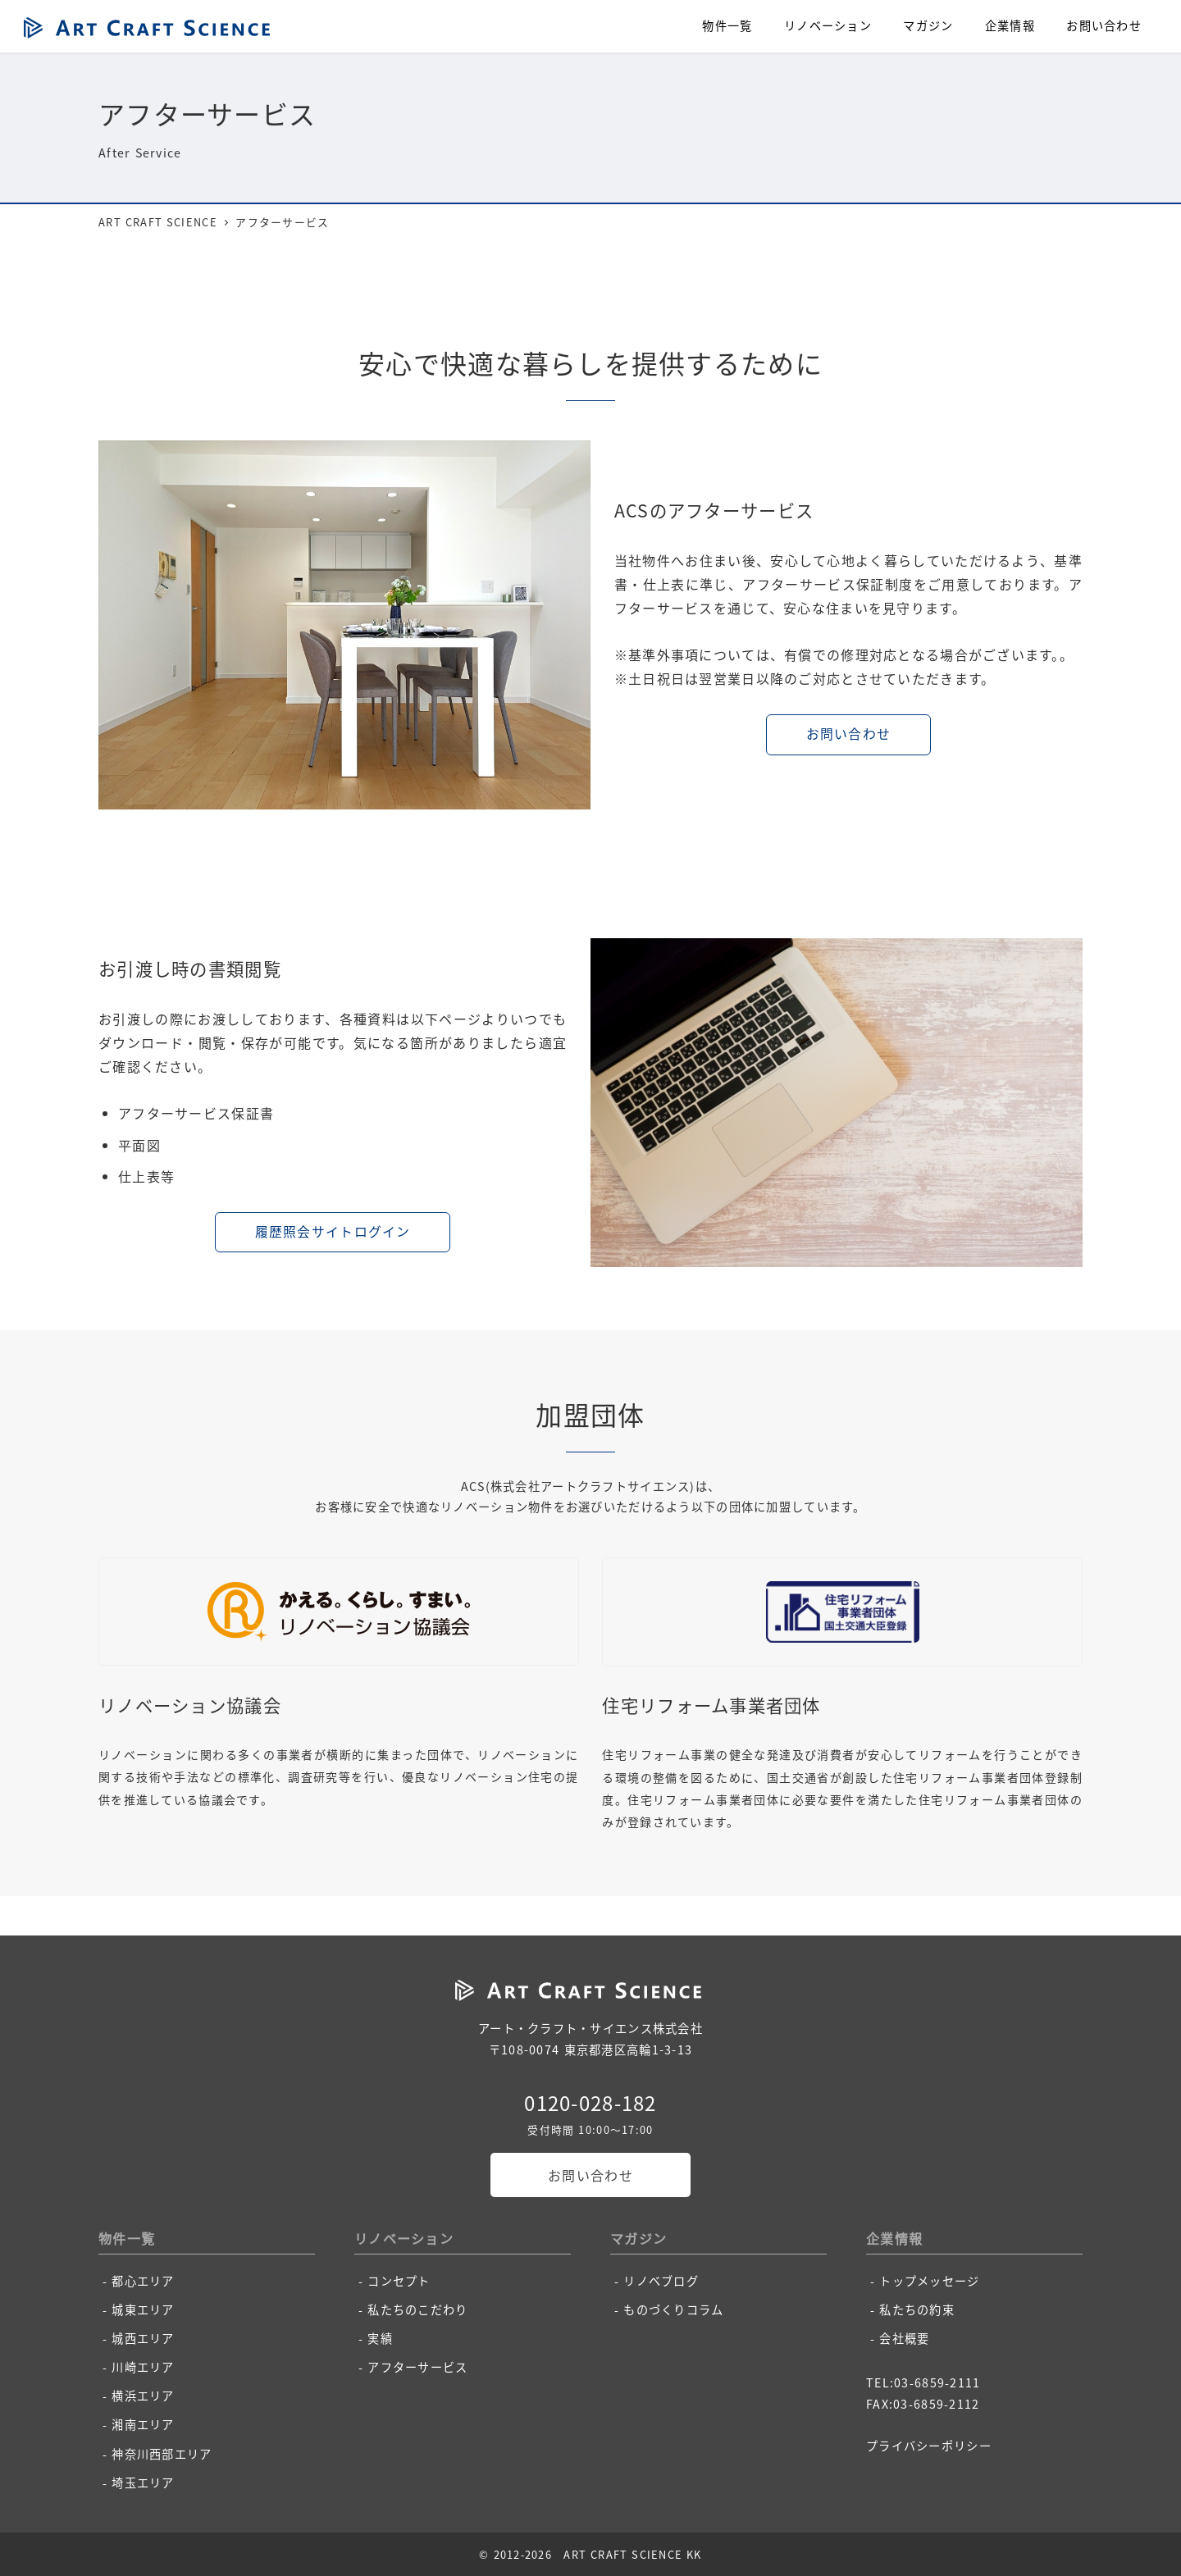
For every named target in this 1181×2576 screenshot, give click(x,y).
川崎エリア (143, 2367)
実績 (380, 2338)
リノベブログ (661, 2281)
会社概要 (904, 2338)
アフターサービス (417, 2367)
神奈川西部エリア (162, 2454)
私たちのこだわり (417, 2309)
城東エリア (143, 2309)
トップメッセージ (929, 2281)
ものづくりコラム (673, 2309)
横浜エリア (143, 2395)
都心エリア (143, 2281)
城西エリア (143, 2338)
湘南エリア (143, 2424)
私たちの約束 (917, 2309)
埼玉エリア (143, 2482)
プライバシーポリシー (929, 2445)
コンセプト (398, 2281)
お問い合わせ (590, 2175)
